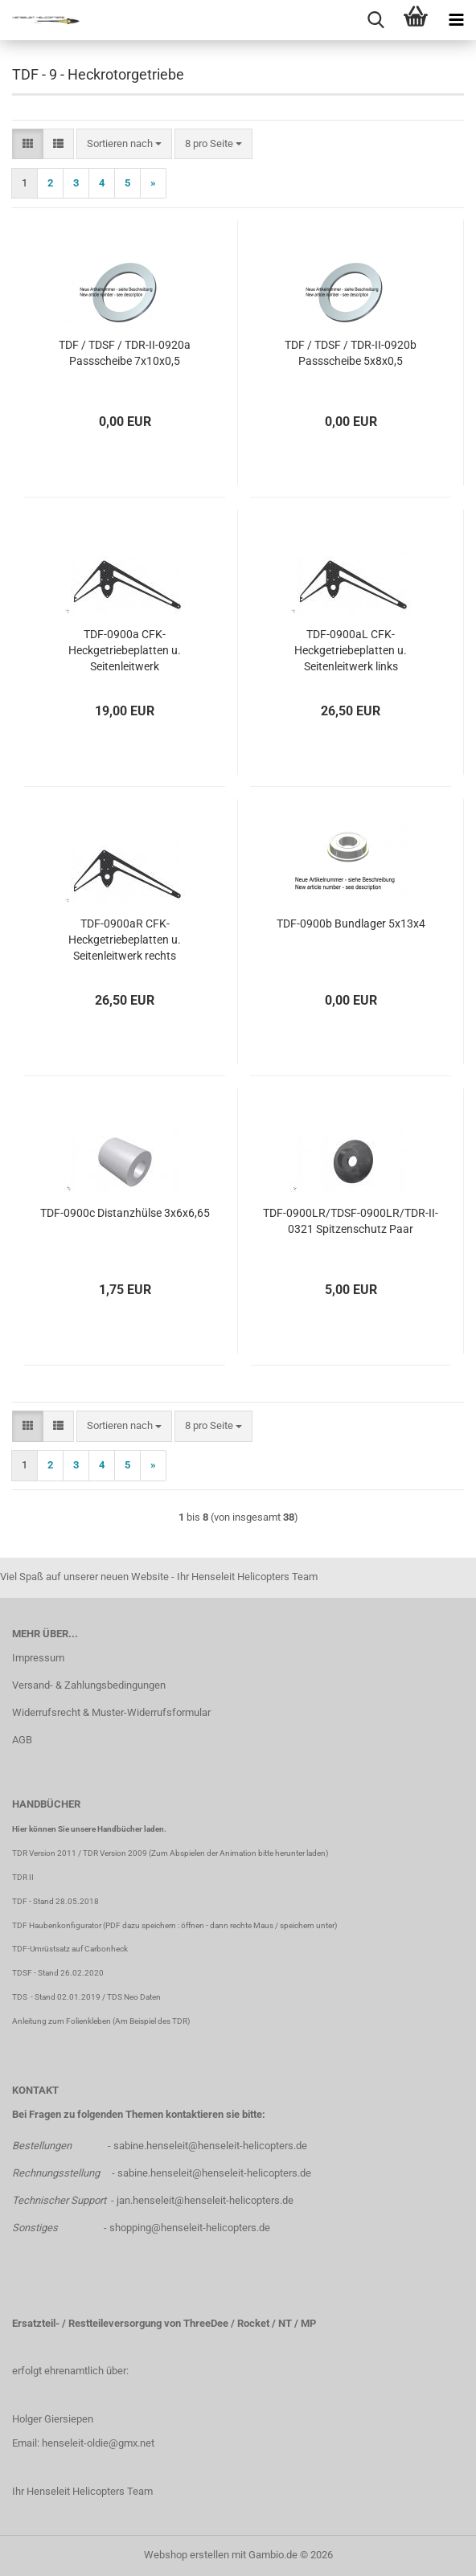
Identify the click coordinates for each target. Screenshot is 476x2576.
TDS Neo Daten (134, 1996)
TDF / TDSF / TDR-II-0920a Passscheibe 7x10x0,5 (125, 352)
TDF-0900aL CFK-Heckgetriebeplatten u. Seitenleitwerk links (350, 650)
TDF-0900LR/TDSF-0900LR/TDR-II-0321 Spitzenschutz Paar (350, 1220)
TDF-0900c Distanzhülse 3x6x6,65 (125, 1212)
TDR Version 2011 (44, 1853)
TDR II (23, 1877)
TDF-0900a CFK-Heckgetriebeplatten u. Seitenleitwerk (124, 650)
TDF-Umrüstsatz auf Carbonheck (70, 1948)
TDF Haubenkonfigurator (56, 1925)
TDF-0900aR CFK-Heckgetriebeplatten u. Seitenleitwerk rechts (124, 939)
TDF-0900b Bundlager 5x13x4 (351, 923)
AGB (22, 1740)
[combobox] (124, 144)
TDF (19, 1901)
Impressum (38, 1658)
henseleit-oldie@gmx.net (98, 2443)
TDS (21, 1996)
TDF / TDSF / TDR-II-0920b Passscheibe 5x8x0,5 (350, 352)
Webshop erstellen (186, 2555)
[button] (27, 144)
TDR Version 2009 (115, 1853)
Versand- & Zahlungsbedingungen (89, 1685)
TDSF (22, 1972)
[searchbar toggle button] (375, 20)
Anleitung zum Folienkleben (61, 2021)
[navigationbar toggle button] (456, 20)
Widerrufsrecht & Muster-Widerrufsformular (111, 1712)
